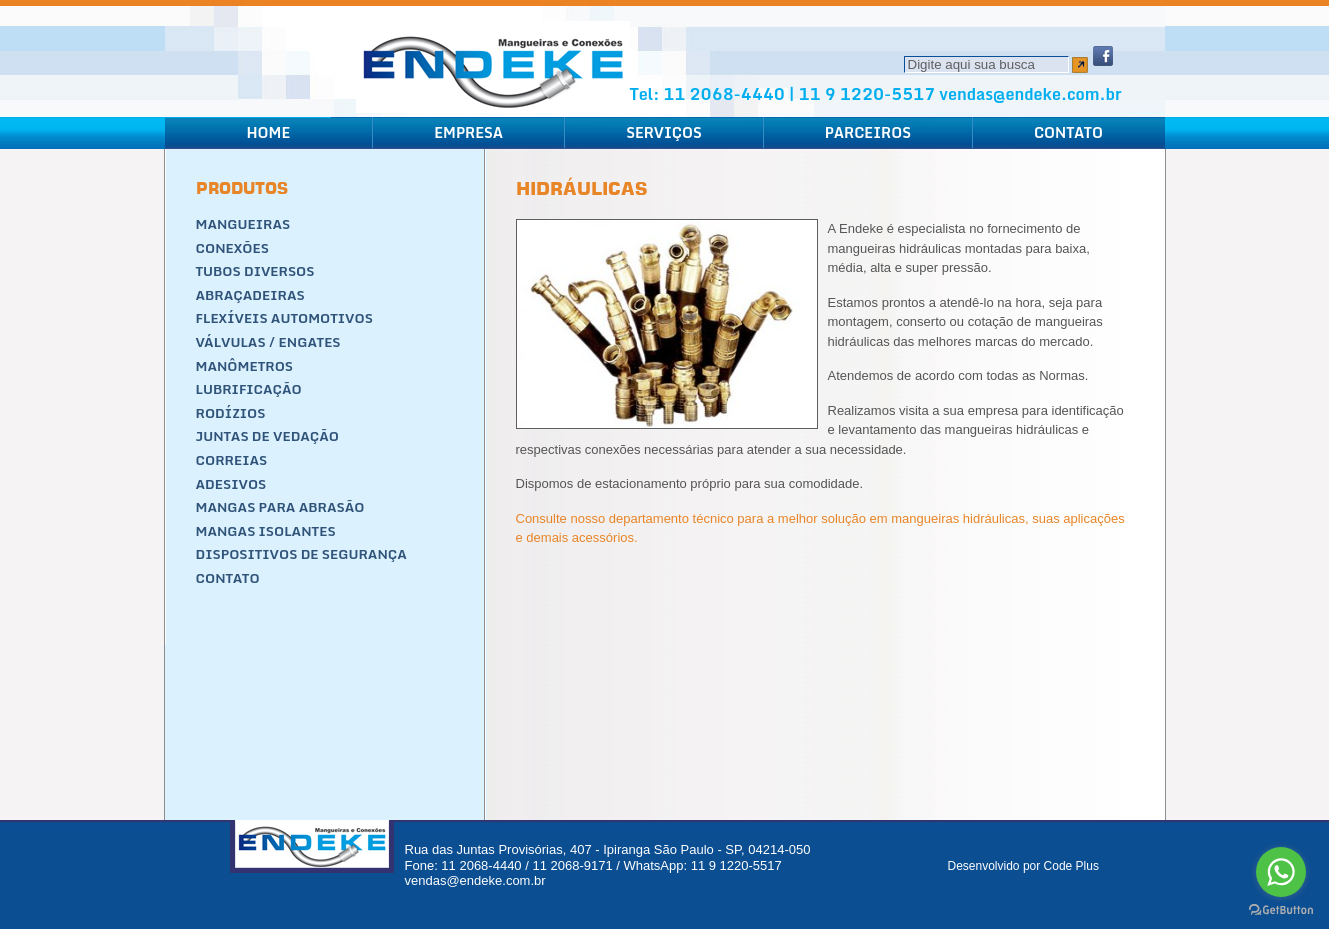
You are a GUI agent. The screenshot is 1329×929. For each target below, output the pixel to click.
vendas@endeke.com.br (1030, 94)
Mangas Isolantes (266, 531)
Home (269, 132)
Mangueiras (243, 224)
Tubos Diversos (255, 271)
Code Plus (1071, 866)
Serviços (664, 132)
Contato (1068, 132)
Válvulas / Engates (268, 342)
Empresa (468, 132)
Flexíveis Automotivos (284, 318)
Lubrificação (249, 389)
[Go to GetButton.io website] (1281, 909)
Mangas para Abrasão (280, 507)
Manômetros (245, 366)
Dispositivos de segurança (301, 554)
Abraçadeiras (250, 295)
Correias (232, 460)
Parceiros (868, 132)
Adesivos (231, 484)
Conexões (232, 248)
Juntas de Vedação (268, 436)
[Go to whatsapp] (1281, 872)
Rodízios (231, 413)
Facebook (1103, 56)
